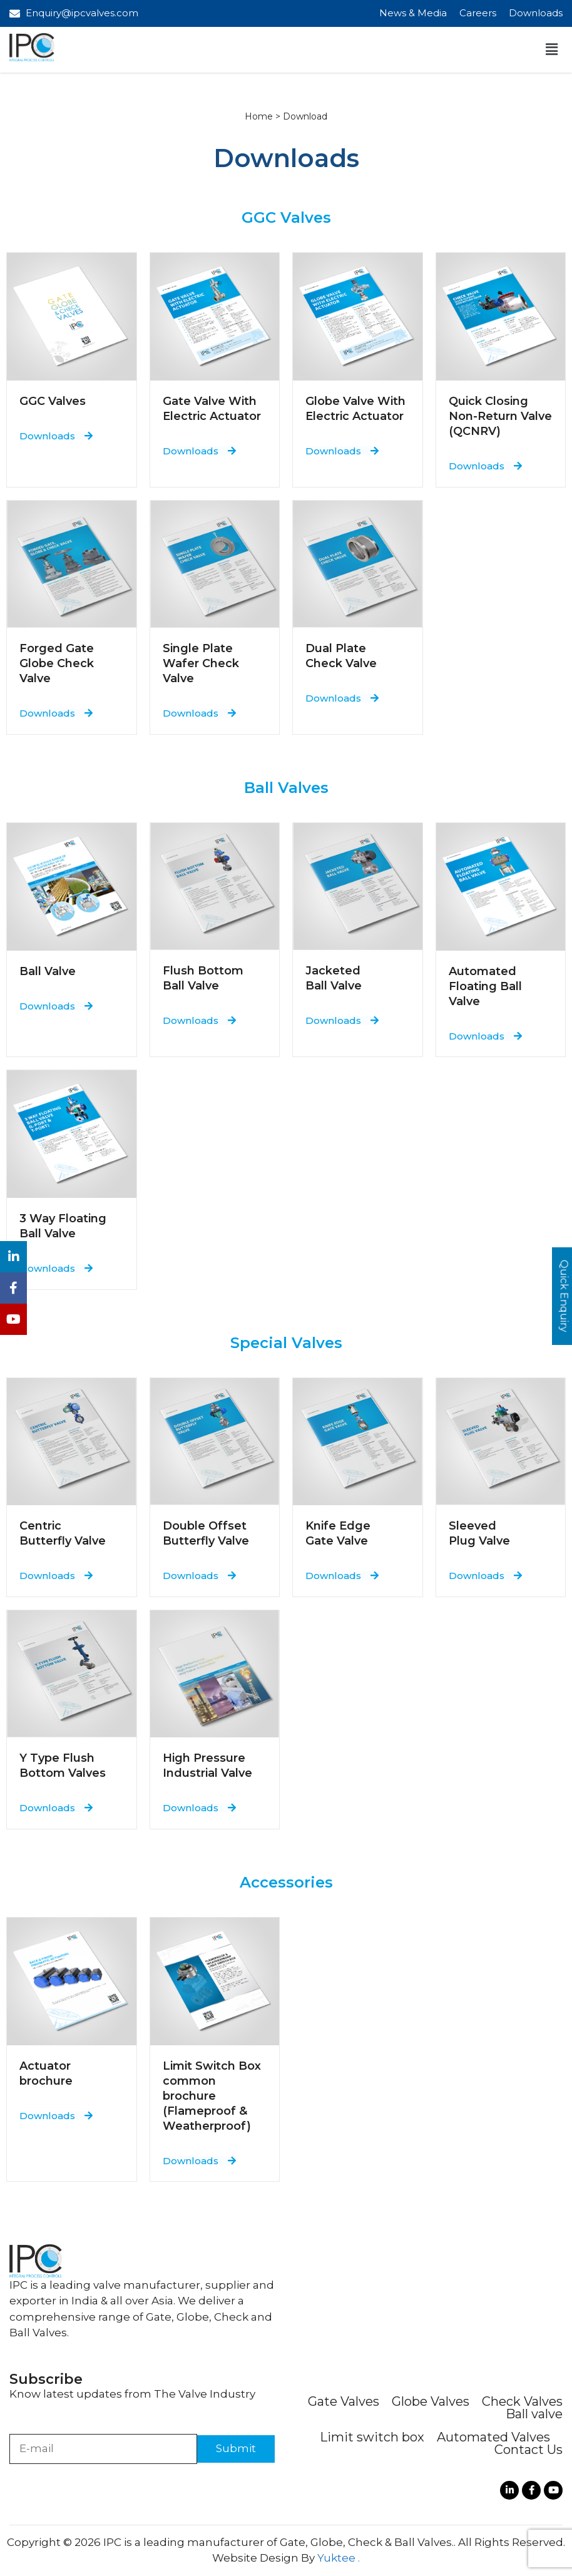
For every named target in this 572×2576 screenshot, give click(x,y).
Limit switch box (372, 2437)
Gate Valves (343, 2401)
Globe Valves (430, 2401)
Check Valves (522, 2401)
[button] (552, 49)
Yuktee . (338, 2558)
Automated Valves (493, 2437)
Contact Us (528, 2449)
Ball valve (534, 2413)
